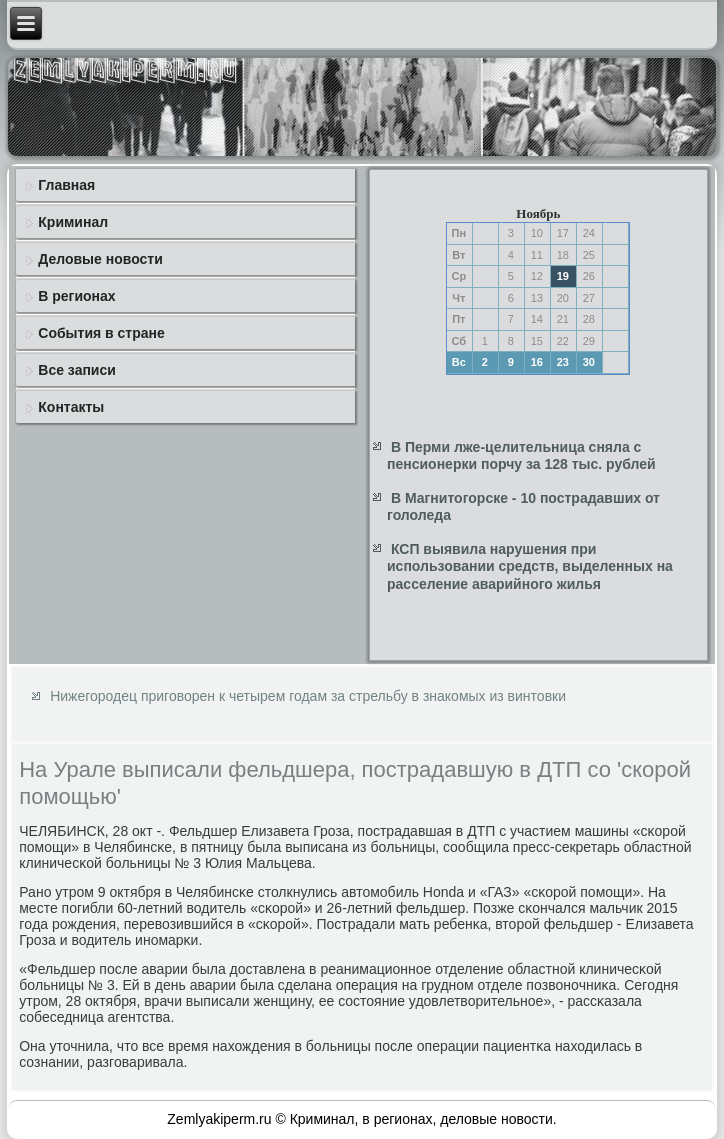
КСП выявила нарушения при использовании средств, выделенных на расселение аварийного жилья (530, 566)
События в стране (101, 333)
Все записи (77, 370)
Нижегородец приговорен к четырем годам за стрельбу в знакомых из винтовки (308, 696)
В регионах (76, 296)
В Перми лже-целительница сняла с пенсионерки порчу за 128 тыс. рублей (521, 456)
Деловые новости (100, 259)
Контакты (71, 407)
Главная (66, 185)
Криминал (73, 222)
